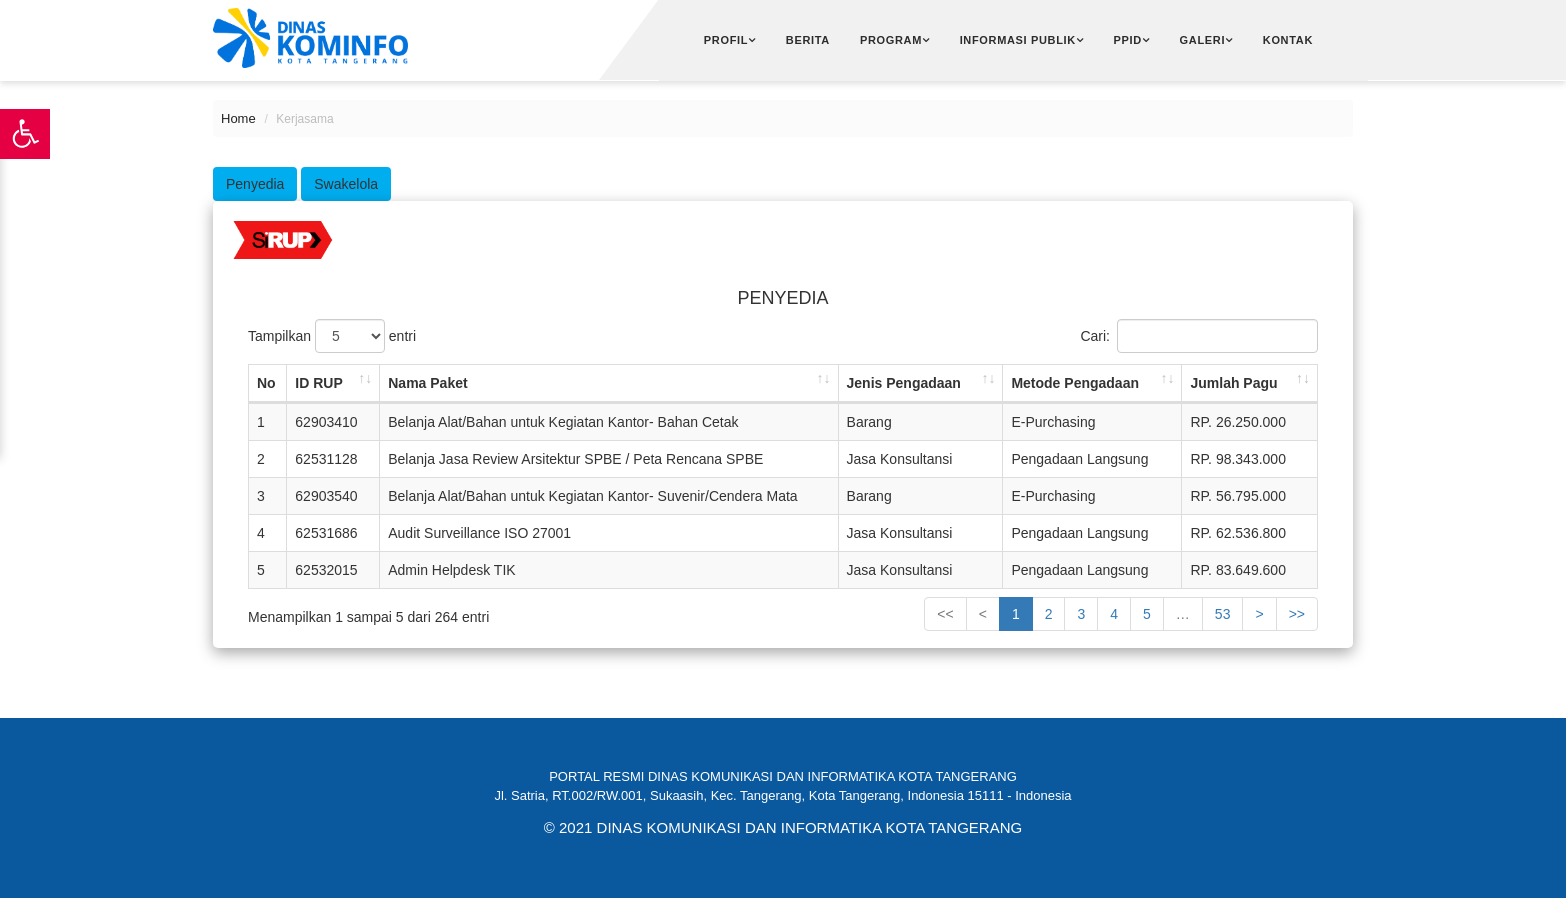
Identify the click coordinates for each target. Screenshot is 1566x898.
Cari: (1199, 336)
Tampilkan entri (332, 336)
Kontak (1288, 40)
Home (238, 118)
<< (945, 614)
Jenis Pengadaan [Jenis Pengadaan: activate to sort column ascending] (904, 383)
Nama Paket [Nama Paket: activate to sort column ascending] (427, 383)
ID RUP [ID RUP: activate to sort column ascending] (318, 383)
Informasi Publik (1018, 40)
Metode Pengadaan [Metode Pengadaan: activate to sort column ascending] (1075, 383)
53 (1223, 614)
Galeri (1203, 40)
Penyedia (255, 184)
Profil (726, 40)
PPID (1128, 40)
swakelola (346, 184)
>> (1297, 614)
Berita (808, 40)
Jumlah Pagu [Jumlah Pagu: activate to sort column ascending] (1233, 383)
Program (891, 40)
